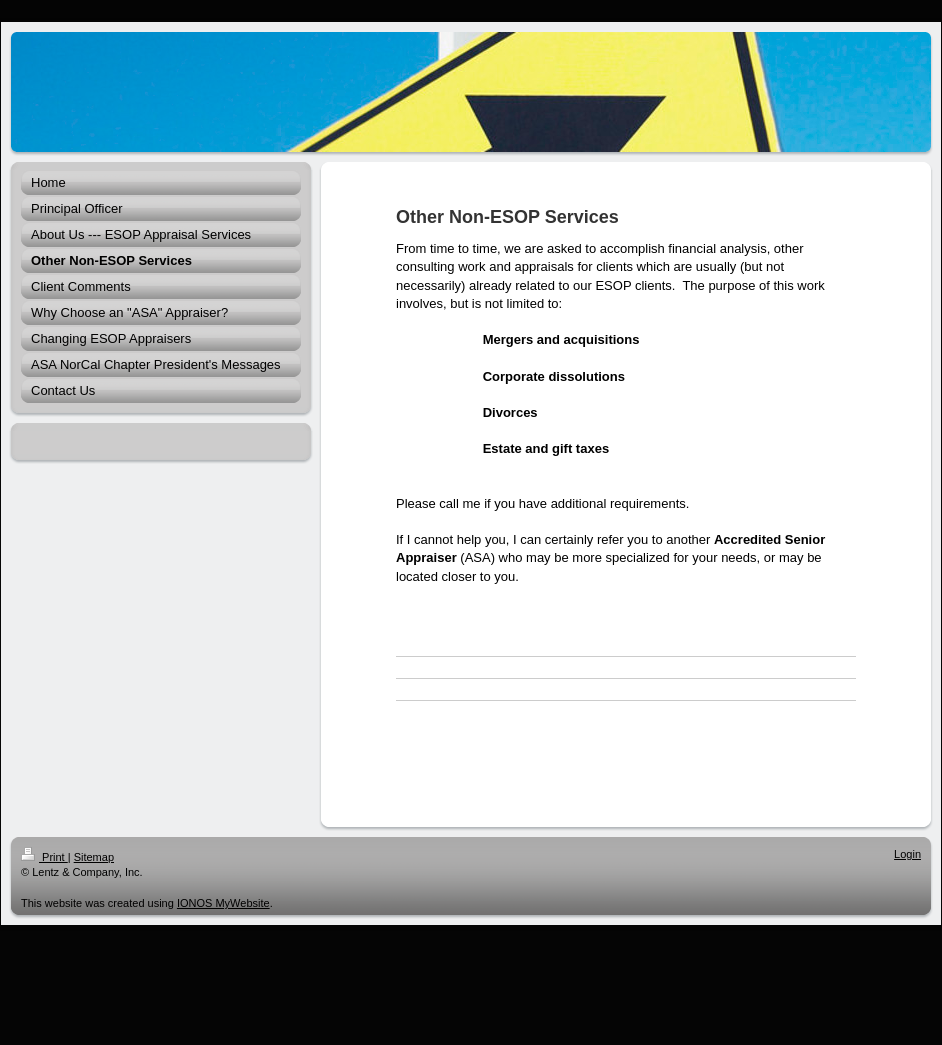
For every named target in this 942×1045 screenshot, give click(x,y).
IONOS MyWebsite (223, 903)
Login (907, 854)
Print (44, 857)
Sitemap (94, 857)
